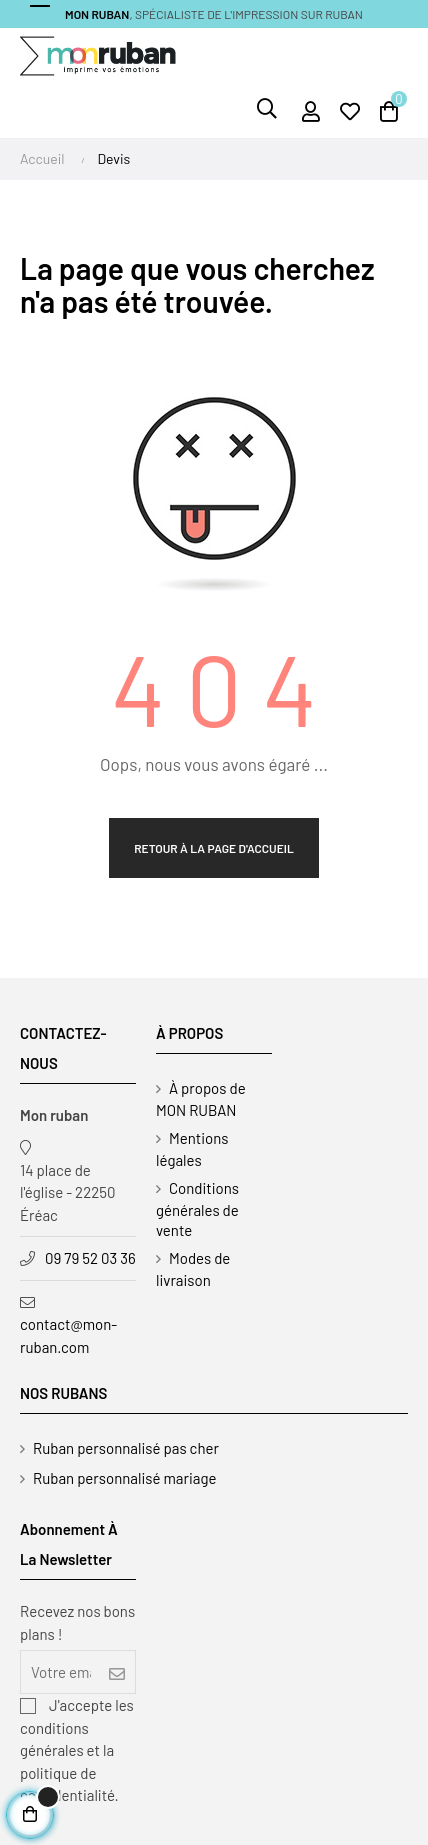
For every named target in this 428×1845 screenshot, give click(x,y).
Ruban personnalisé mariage (125, 1478)
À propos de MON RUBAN (201, 1099)
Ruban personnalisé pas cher (126, 1448)
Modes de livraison (193, 1269)
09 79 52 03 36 (90, 1258)
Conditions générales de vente (197, 1209)
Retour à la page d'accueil (214, 848)
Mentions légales (192, 1149)
